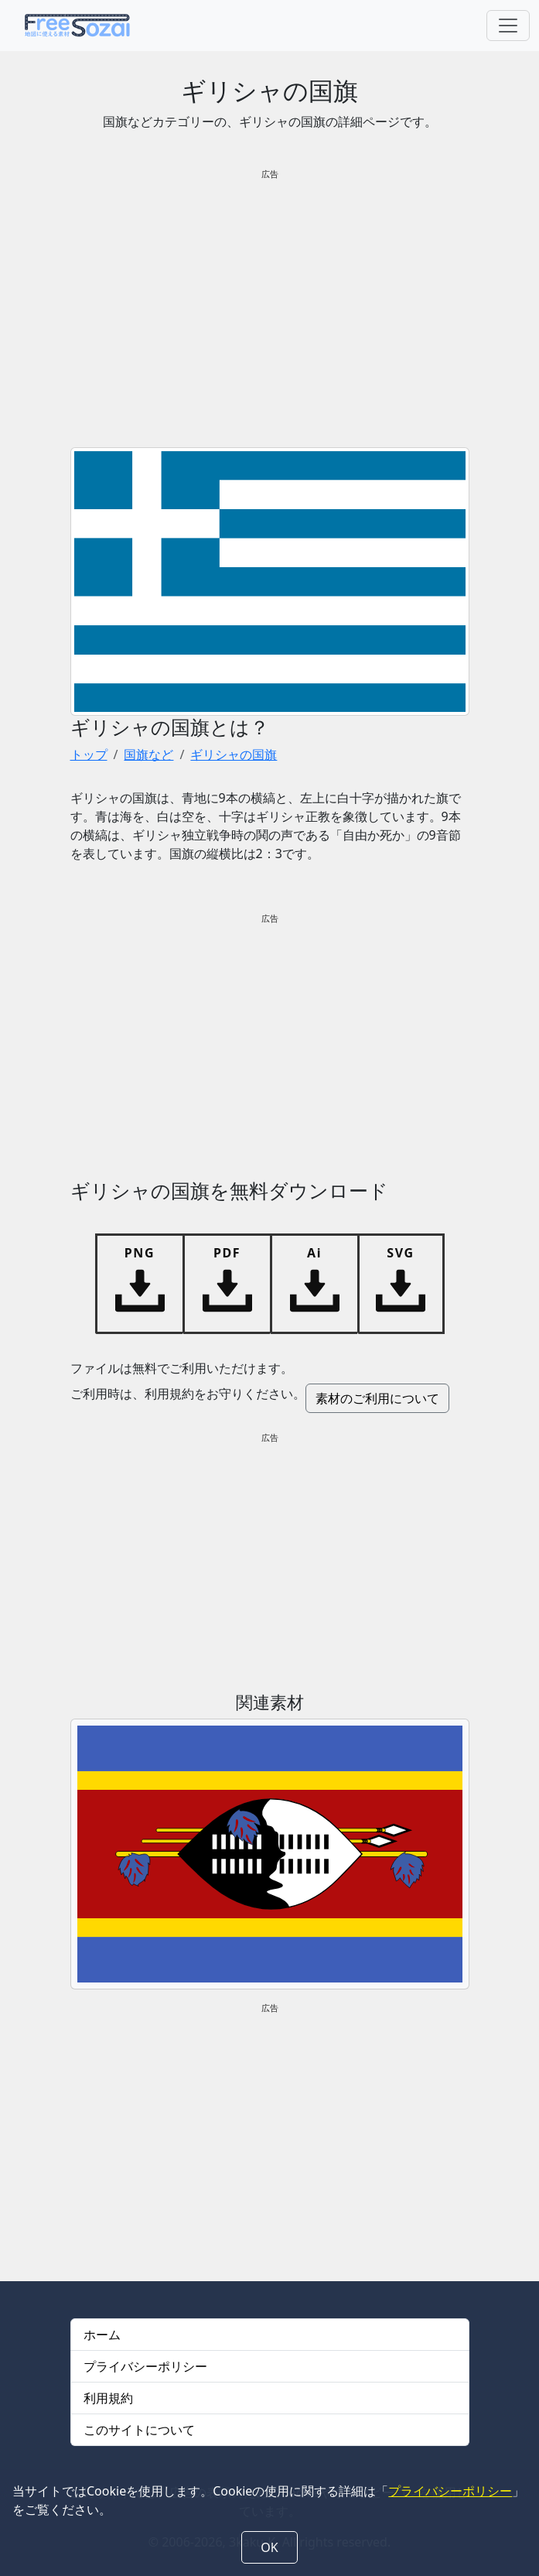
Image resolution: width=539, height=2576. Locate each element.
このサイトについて (139, 2429)
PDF (227, 1252)
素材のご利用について (377, 1398)
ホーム (102, 2334)
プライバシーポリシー (145, 2366)
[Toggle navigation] (508, 25)
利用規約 (108, 2398)
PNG (140, 1252)
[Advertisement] (269, 301)
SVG (400, 1252)
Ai (314, 1252)
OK (269, 2547)
